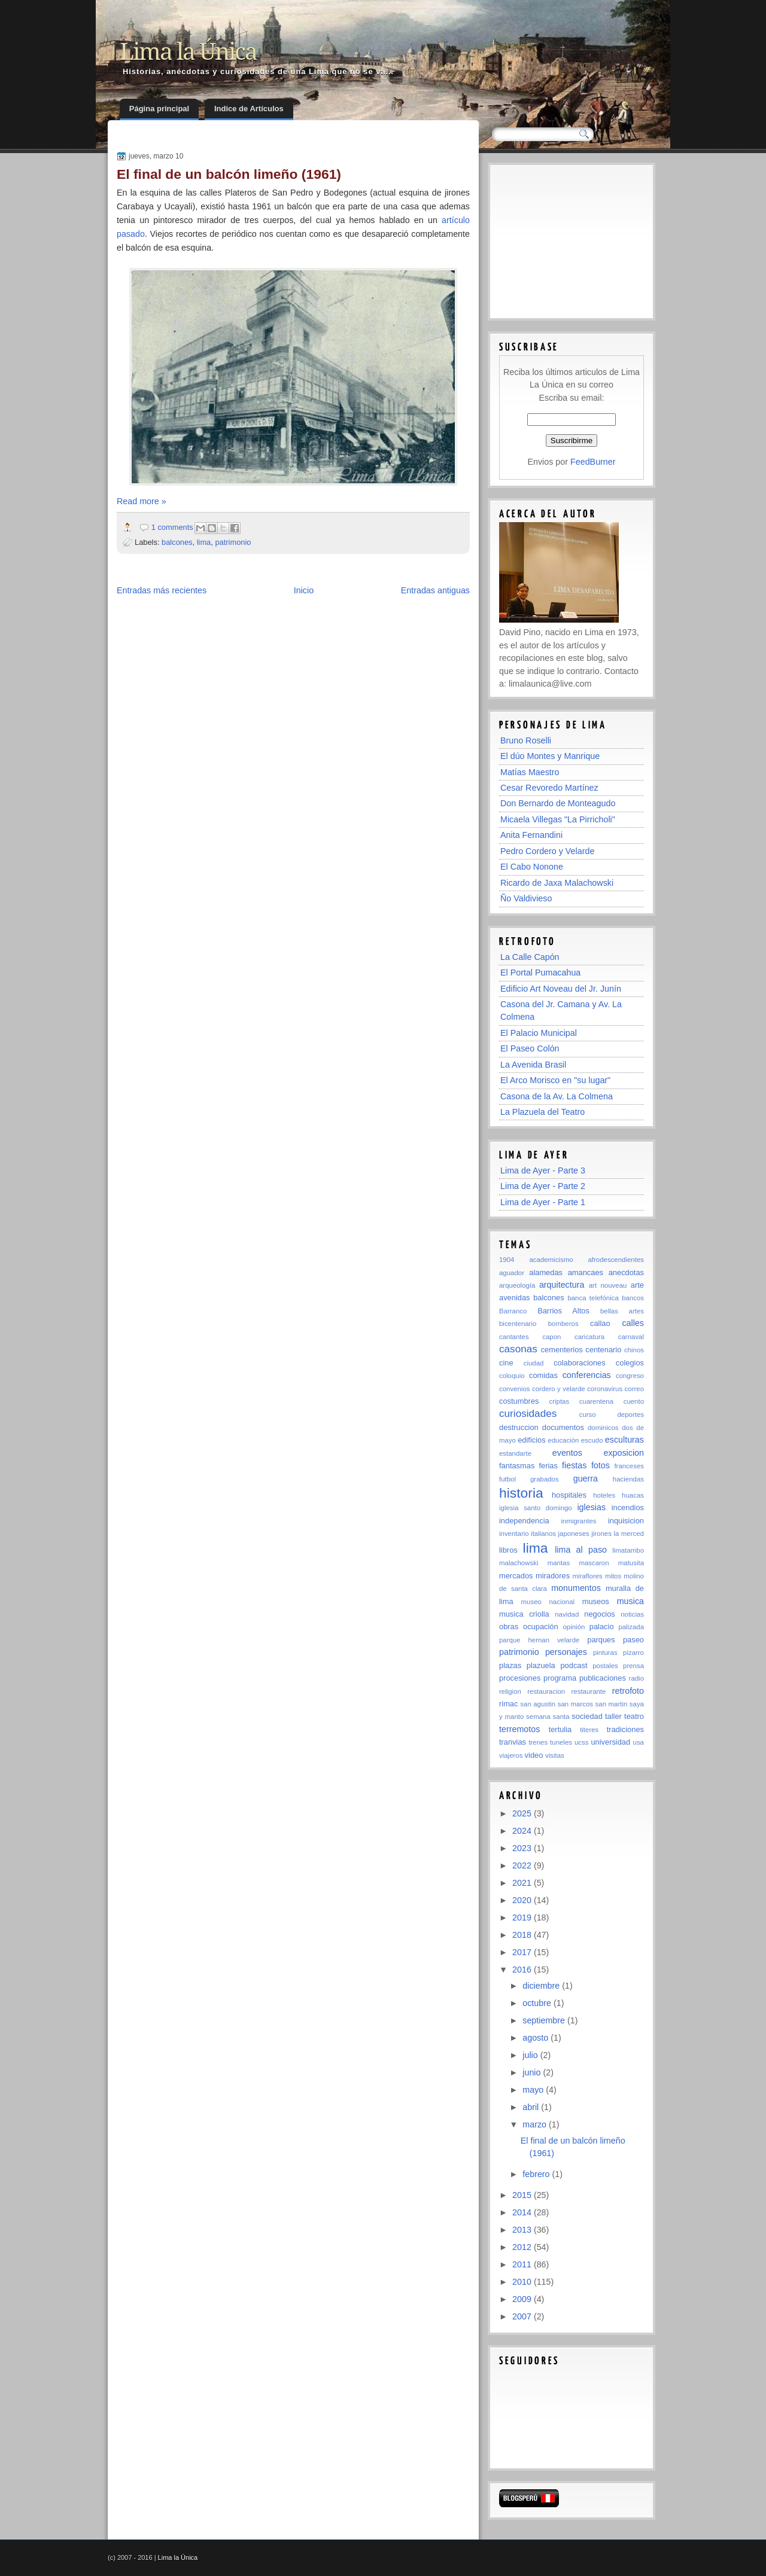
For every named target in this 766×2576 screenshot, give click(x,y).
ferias (548, 1465)
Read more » (141, 501)
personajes (566, 1652)
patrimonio (233, 542)
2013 (523, 2229)
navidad (567, 1614)
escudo (592, 1440)
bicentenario (517, 1323)
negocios (599, 1613)
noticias (632, 1614)
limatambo (628, 1550)
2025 (523, 1813)
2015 (523, 2195)
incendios (628, 1507)
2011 (523, 2264)
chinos (634, 1349)
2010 (523, 2282)
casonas (518, 1349)
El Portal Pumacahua (540, 972)
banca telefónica (592, 1297)
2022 (523, 1865)
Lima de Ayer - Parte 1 (542, 1202)
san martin (611, 1704)
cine (506, 1362)
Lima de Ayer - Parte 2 (542, 1186)
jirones (601, 1533)
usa (638, 1742)
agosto (536, 2037)
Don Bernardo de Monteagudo (557, 803)
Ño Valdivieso (526, 898)
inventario (514, 1533)
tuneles (561, 1742)
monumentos (576, 1588)
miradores (553, 1575)
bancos (633, 1297)
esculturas (624, 1439)
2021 (523, 1883)
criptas (559, 1401)
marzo (535, 2124)
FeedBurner (593, 462)
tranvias (512, 1741)
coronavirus (604, 1388)
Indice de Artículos (249, 108)
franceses (629, 1466)
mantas (559, 1562)
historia (521, 1493)
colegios (630, 1362)
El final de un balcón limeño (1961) (229, 174)
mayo (534, 2090)
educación (563, 1440)
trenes (538, 1742)
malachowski (518, 1562)
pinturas (605, 1652)
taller (613, 1716)
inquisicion (626, 1520)
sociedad (587, 1716)
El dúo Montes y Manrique (550, 756)
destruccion (519, 1427)
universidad (610, 1741)
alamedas (546, 1272)
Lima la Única (188, 51)
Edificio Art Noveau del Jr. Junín (560, 988)
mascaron (594, 1562)
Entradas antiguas (435, 590)
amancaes (585, 1272)
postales (605, 1665)
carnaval (631, 1336)
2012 (523, 2247)
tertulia (560, 1729)
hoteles (604, 1495)
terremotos (519, 1729)
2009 (523, 2299)
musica (630, 1601)
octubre (538, 2003)
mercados (516, 1575)
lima (204, 542)
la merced (628, 1533)
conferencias (587, 1375)
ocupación (540, 1626)
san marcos (575, 1704)
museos (595, 1601)
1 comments (172, 527)
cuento (634, 1401)
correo (634, 1388)
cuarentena (596, 1401)
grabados (544, 1479)
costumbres (519, 1401)
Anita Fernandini (531, 835)
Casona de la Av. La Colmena (556, 1096)
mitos (613, 1576)
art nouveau (608, 1285)
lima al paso (581, 1549)
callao (600, 1323)
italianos (543, 1533)
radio (636, 1678)
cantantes (514, 1336)
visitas (554, 1755)
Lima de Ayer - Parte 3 (542, 1170)
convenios (514, 1388)
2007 (523, 2316)
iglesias (591, 1507)
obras (508, 1626)
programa (559, 1677)
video (534, 1755)
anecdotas (626, 1272)
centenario (603, 1349)
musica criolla (524, 1613)
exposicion (623, 1453)
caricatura (589, 1336)
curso (587, 1414)
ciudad (534, 1363)
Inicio (304, 590)
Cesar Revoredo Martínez (549, 787)
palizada (631, 1626)
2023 (523, 1848)
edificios (531, 1439)
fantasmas (516, 1465)
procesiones (519, 1677)
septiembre (544, 2020)
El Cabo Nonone (531, 866)
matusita (631, 1562)
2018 (523, 1935)
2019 (523, 1917)
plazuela (541, 1665)
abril (531, 2107)
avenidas (514, 1297)
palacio (601, 1626)
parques (601, 1639)
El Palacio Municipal (538, 1033)
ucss (581, 1742)
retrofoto (628, 1691)
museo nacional (548, 1601)
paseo (633, 1639)
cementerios (562, 1349)
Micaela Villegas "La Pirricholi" (557, 819)
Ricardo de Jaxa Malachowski (556, 883)
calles (633, 1323)
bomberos (563, 1323)
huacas (633, 1495)
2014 (523, 2212)
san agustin (537, 1704)
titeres (589, 1729)
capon (551, 1336)
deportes (630, 1414)
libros (508, 1549)
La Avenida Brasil (533, 1064)
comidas (543, 1375)
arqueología (517, 1285)
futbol (507, 1479)
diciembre (542, 1985)
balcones (177, 542)
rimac (508, 1703)
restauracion (546, 1691)
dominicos (603, 1427)
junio (532, 2072)
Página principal (159, 108)
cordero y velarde (558, 1388)
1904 (506, 1259)
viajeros (510, 1755)
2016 (523, 1969)
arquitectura (562, 1284)
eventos (567, 1453)
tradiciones (625, 1729)
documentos (563, 1427)
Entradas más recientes (161, 590)
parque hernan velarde (539, 1640)
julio (531, 2055)
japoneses (573, 1533)
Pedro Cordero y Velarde (547, 851)
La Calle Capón (530, 957)
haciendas (628, 1479)
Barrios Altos (563, 1310)
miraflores (588, 1576)
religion (510, 1691)
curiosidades (528, 1413)
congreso (630, 1375)
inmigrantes (578, 1521)
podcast (573, 1665)
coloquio (512, 1375)
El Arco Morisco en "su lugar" (555, 1080)
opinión (574, 1626)
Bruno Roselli (525, 740)
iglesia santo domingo (535, 1507)
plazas (510, 1665)
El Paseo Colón (530, 1048)
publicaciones (602, 1677)
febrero (537, 2174)
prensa (633, 1665)
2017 (523, 1952)
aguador (511, 1272)
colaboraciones (580, 1362)
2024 (523, 1831)
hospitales (569, 1494)
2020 (523, 1900)
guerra (585, 1478)
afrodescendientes (616, 1259)
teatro (634, 1716)
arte (637, 1285)
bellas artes (622, 1311)
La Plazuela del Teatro (542, 1112)
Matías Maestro (530, 772)
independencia (524, 1520)
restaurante (589, 1691)
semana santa (547, 1716)
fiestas (574, 1465)
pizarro (633, 1652)
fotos (600, 1465)
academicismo (551, 1259)
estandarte (515, 1453)
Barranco (513, 1311)
